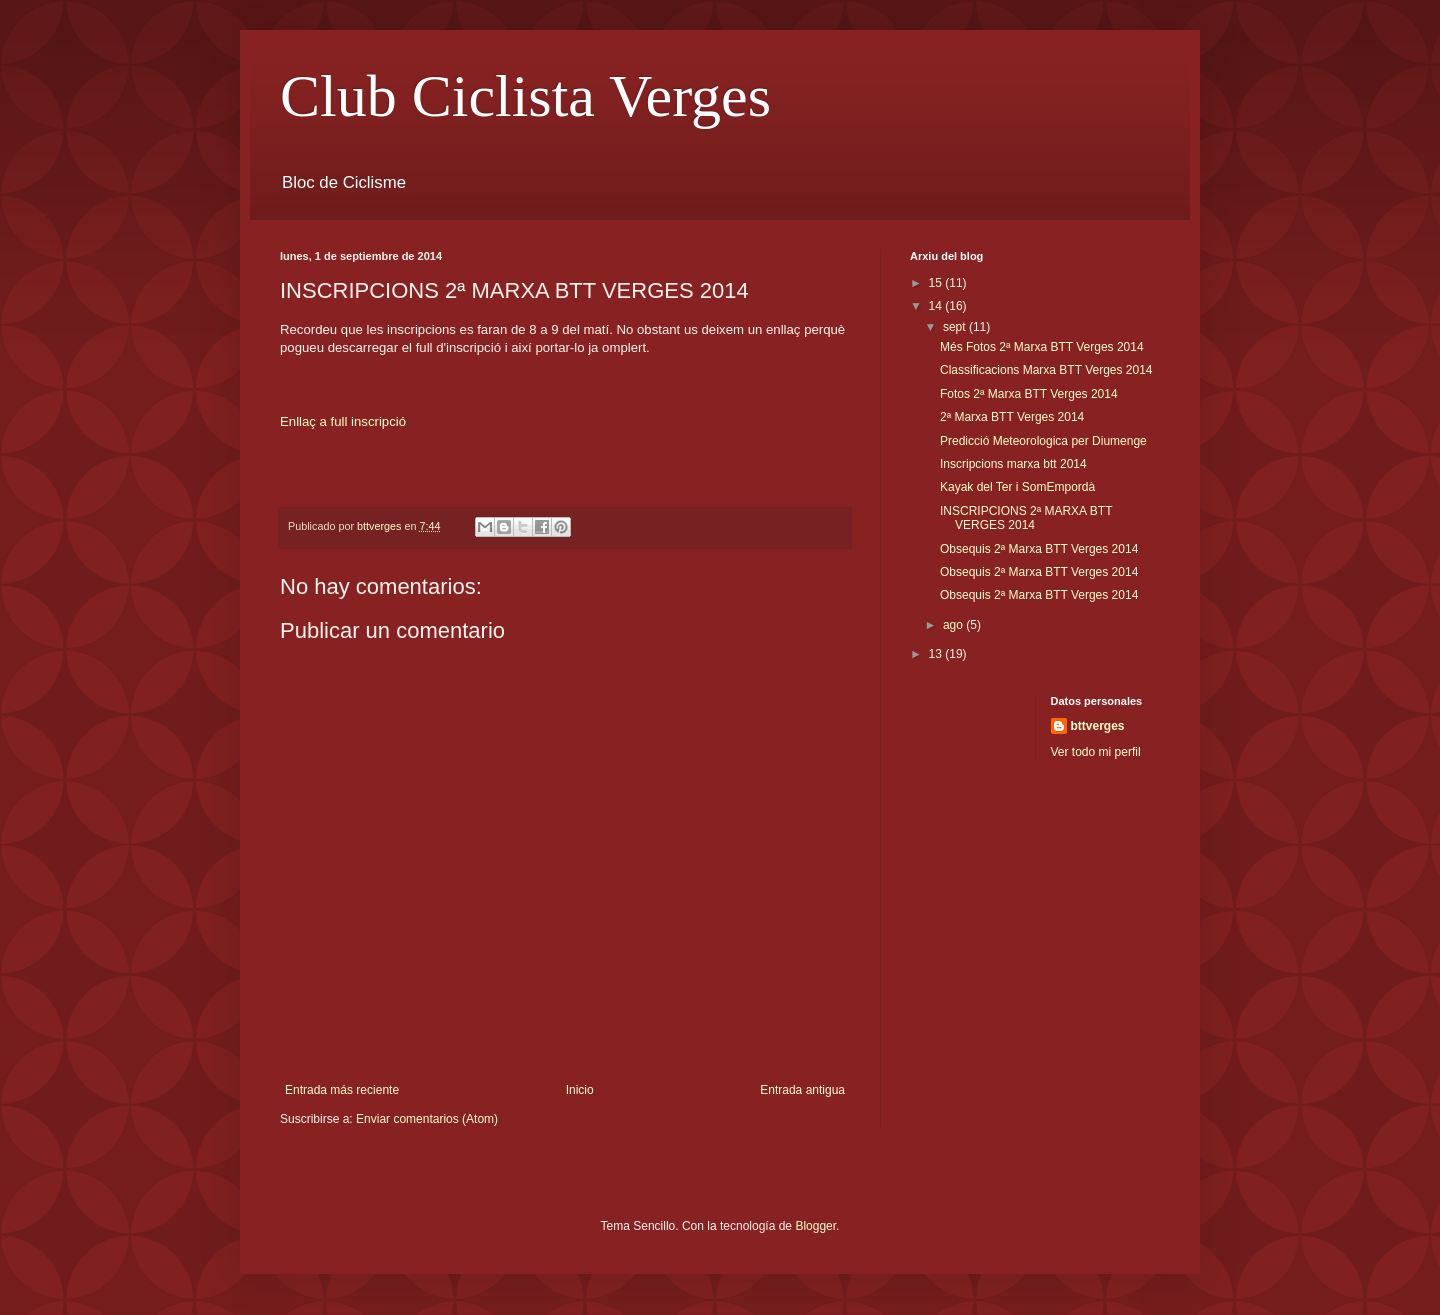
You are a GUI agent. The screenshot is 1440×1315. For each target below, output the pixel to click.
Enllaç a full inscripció (343, 421)
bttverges (1098, 726)
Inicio (580, 1090)
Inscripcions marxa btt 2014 (1013, 464)
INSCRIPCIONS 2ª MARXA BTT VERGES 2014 (1026, 518)
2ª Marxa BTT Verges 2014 (1012, 417)
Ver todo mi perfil (1096, 752)
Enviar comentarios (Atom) (427, 1119)
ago (954, 625)
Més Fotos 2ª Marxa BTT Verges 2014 (1042, 347)
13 (937, 654)
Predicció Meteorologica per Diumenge (1043, 441)
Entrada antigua (802, 1090)
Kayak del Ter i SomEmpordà (1017, 487)
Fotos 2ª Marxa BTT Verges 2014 (1029, 394)
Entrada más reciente (342, 1090)
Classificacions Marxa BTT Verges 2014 (1046, 370)
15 (937, 283)
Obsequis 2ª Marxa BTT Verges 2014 (1039, 549)
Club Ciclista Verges (525, 96)
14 (937, 306)
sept (956, 327)
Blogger (815, 1226)
